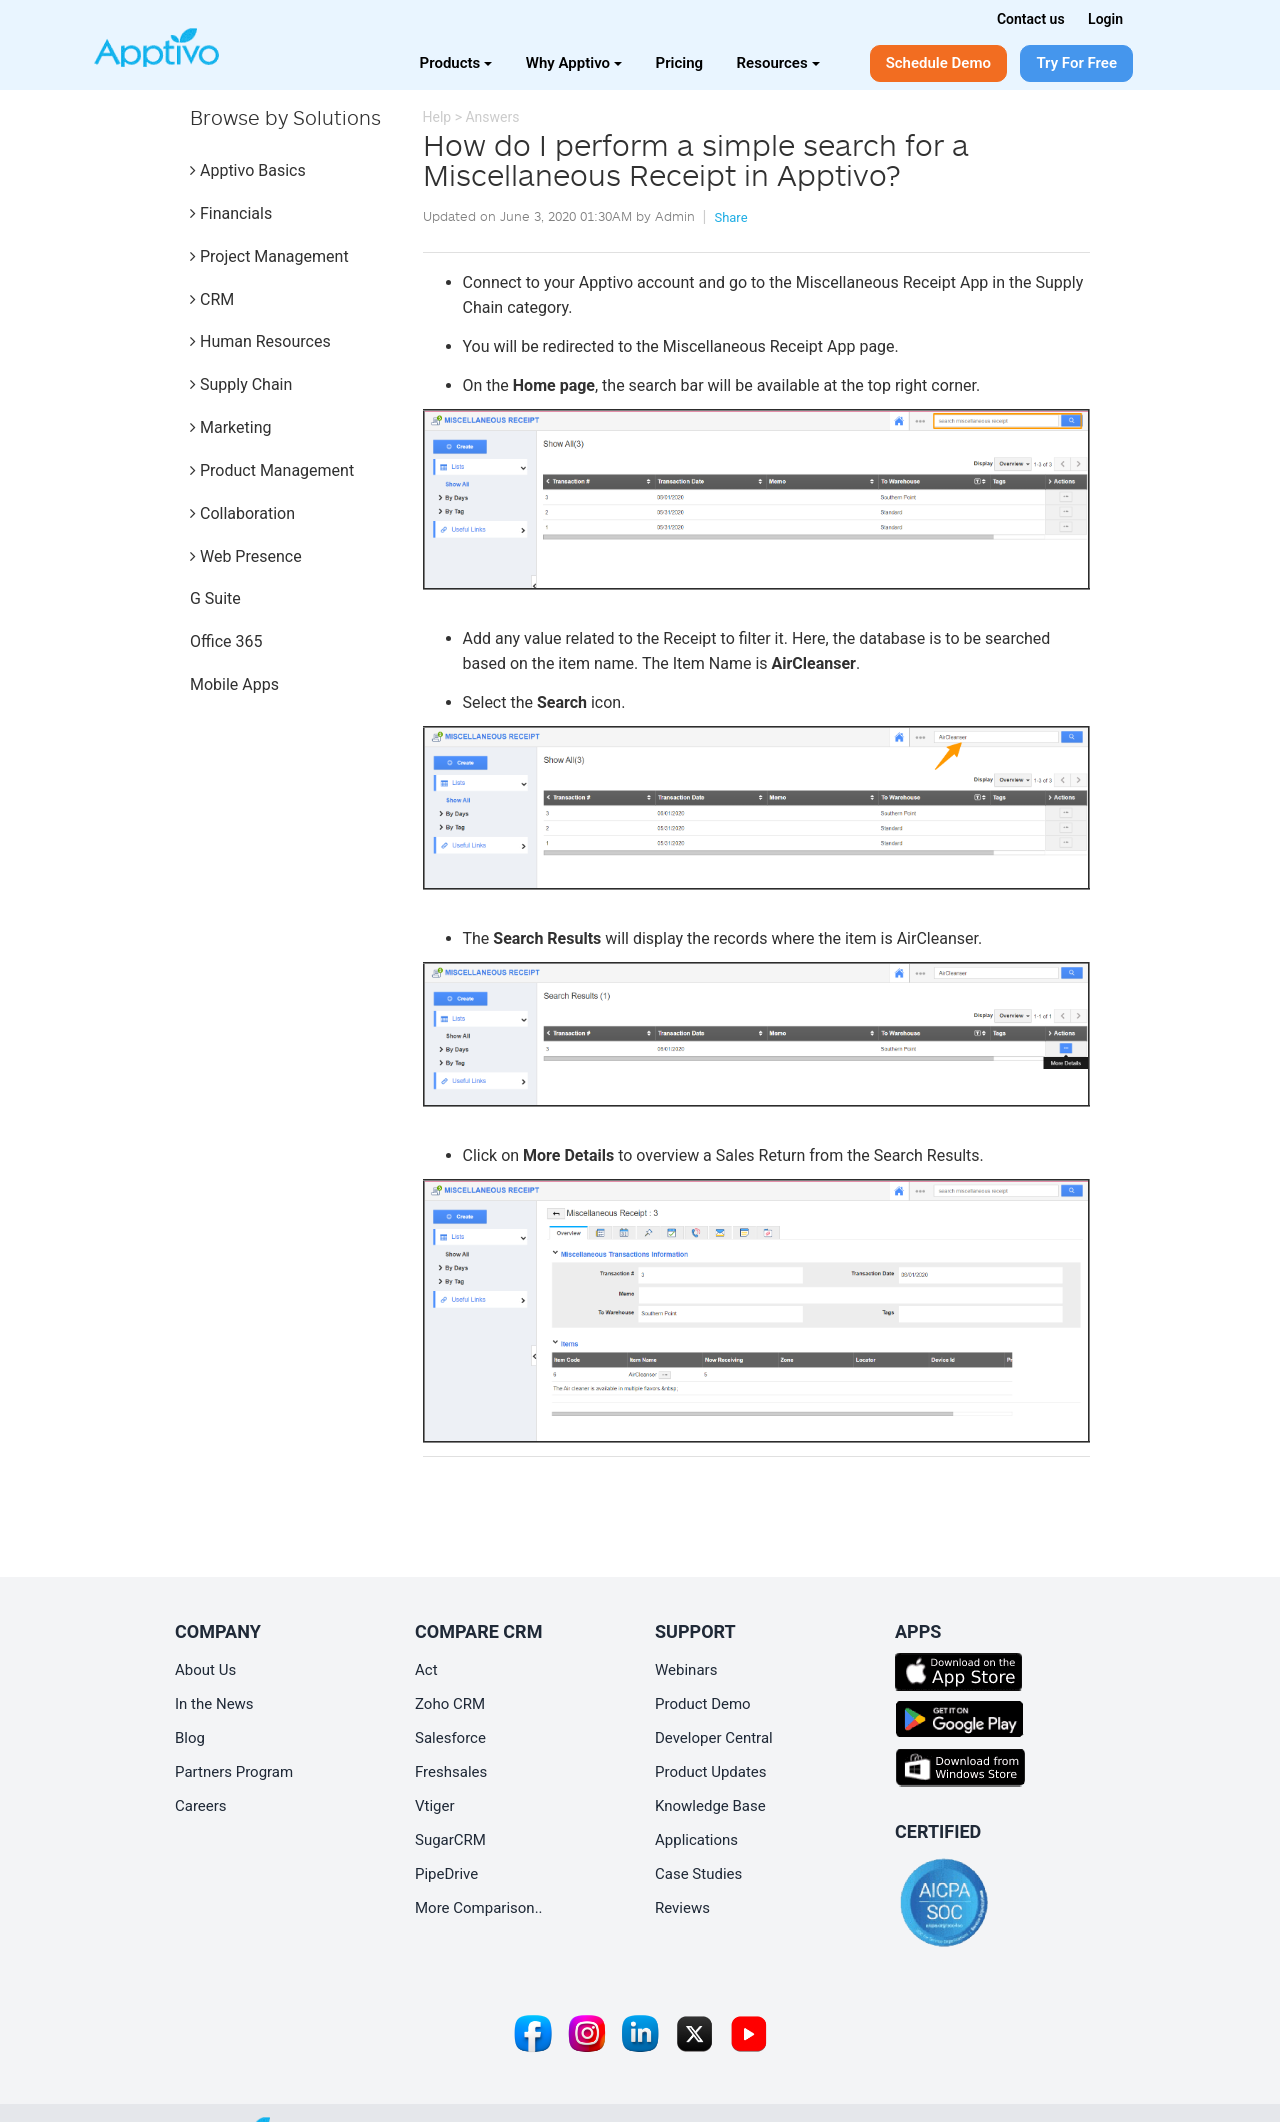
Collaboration (242, 513)
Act (426, 1670)
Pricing (680, 63)
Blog (190, 1738)
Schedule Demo (938, 63)
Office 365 (226, 641)
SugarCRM (450, 1840)
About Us (205, 1670)
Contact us (1031, 19)
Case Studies (698, 1874)
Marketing (230, 427)
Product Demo (703, 1704)
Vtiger (435, 1806)
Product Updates (711, 1772)
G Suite (215, 598)
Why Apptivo (574, 63)
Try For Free (1076, 63)
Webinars (686, 1670)
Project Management (269, 256)
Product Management (272, 470)
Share (730, 217)
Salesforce (450, 1738)
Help (437, 117)
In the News (214, 1704)
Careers (201, 1806)
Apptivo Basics (248, 170)
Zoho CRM (450, 1704)
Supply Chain (241, 384)
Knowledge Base (710, 1806)
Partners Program (234, 1772)
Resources (778, 63)
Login (1105, 19)
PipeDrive (446, 1874)
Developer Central (714, 1738)
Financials (231, 213)
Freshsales (451, 1772)
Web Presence (246, 556)
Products (456, 63)
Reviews (682, 1908)
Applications (696, 1840)
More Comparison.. (479, 1908)
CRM (212, 299)
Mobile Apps (234, 684)
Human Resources (260, 341)
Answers (492, 117)
